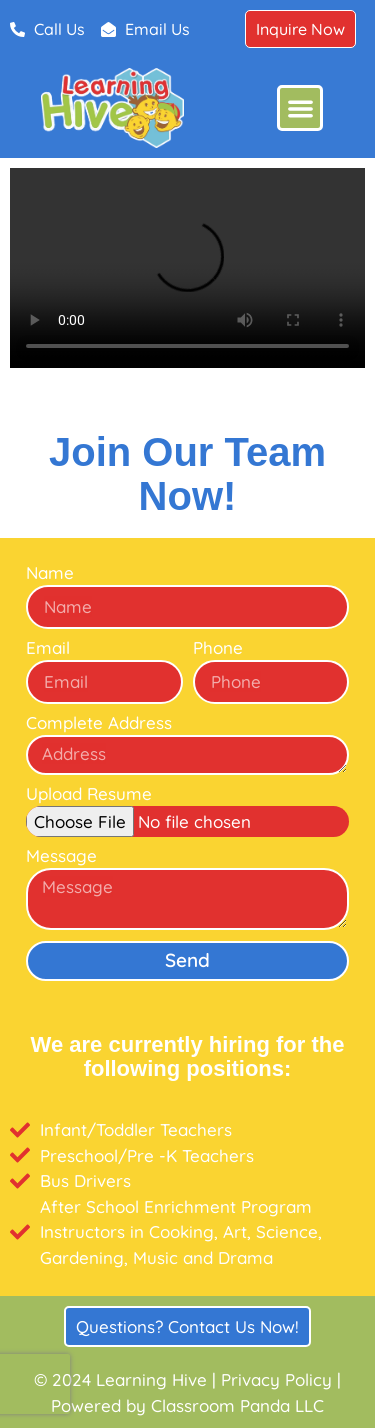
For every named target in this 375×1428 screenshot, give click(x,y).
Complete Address (99, 723)
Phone (218, 648)
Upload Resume (89, 794)
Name (50, 573)
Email (48, 648)
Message (61, 856)
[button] (300, 108)
